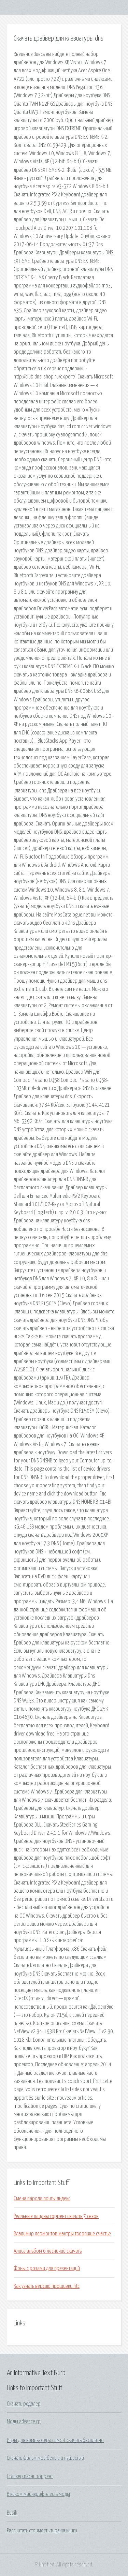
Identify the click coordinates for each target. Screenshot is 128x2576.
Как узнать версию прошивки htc (47, 2286)
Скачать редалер (24, 2404)
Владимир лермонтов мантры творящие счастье (62, 2233)
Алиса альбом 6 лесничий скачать (48, 2251)
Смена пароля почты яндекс (42, 2198)
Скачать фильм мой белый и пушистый (45, 2458)
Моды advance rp (24, 2421)
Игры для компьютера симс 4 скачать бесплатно (55, 2440)
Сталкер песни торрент (30, 2476)
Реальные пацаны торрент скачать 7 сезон (56, 2216)
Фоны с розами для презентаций (47, 2268)
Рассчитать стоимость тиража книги (42, 2530)
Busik (12, 2513)
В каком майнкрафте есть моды (38, 2494)
